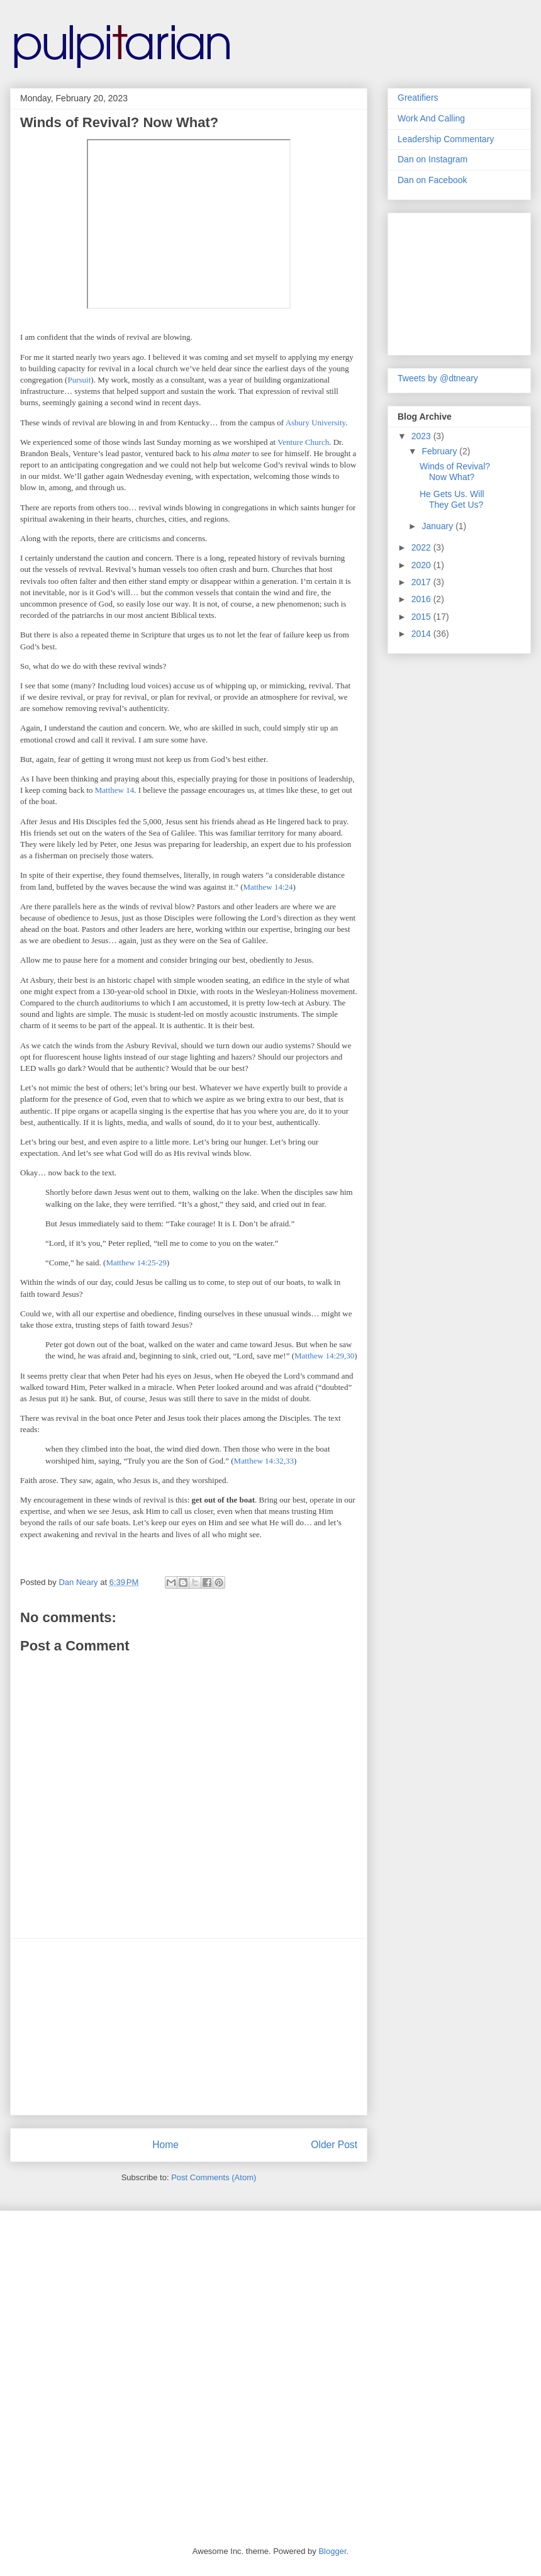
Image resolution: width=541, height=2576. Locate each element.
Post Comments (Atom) (213, 2177)
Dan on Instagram (432, 159)
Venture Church (303, 442)
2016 (422, 599)
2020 (422, 565)
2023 (422, 436)
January (438, 526)
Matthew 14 (114, 790)
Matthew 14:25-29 (136, 1262)
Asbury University (316, 422)
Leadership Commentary (446, 139)
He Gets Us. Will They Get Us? (452, 499)
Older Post (334, 2144)
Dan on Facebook (432, 180)
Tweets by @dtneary (438, 378)
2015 (422, 617)
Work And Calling (431, 118)
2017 (422, 582)
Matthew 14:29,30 (324, 1355)
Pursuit (79, 379)
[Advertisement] (189, 2026)
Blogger (332, 2551)
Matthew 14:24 (268, 887)
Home (165, 2144)
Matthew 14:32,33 (264, 1460)
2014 (422, 634)
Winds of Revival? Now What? (455, 471)
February (440, 451)
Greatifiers (418, 97)
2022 (422, 547)
